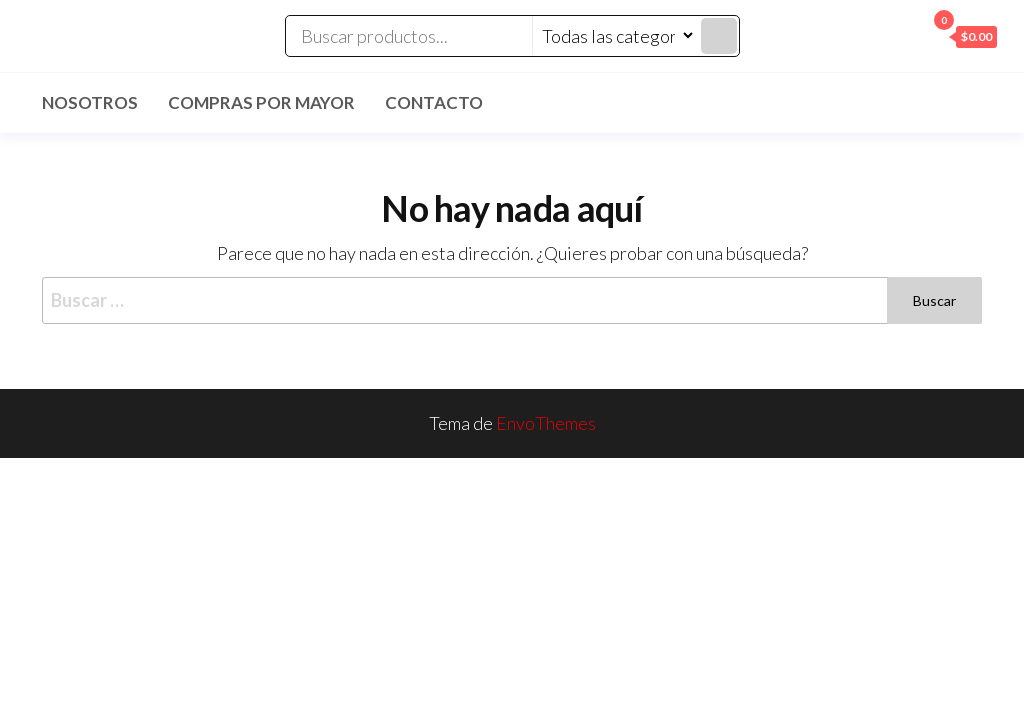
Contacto (434, 102)
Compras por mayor (261, 102)
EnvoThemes (546, 423)
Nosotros (90, 102)
